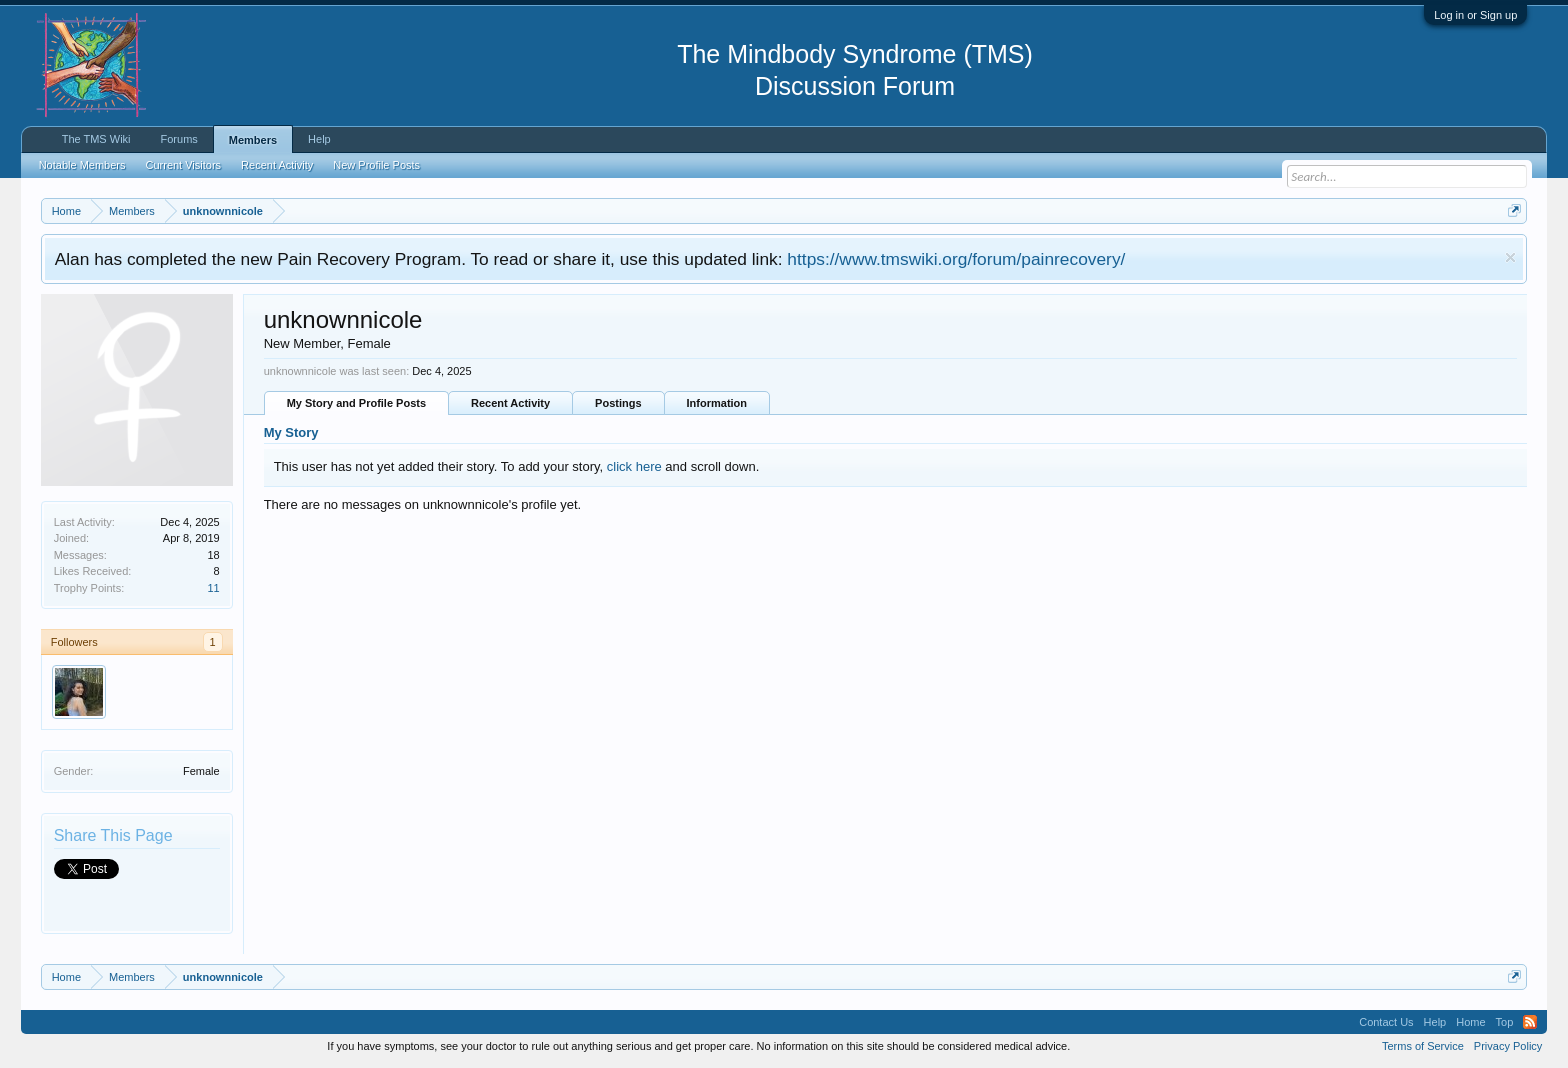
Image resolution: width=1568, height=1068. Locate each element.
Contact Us (1386, 1022)
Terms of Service (1423, 1046)
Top (1505, 1022)
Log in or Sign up (1475, 15)
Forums (179, 139)
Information (717, 403)
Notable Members (82, 165)
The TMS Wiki (96, 139)
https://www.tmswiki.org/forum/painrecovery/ (956, 259)
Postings (618, 403)
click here (634, 466)
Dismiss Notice (1510, 257)
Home (1470, 1022)
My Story (291, 432)
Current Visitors (184, 165)
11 (213, 588)
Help (319, 139)
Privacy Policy (1508, 1046)
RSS (1530, 1022)
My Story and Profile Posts (356, 403)
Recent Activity (510, 403)
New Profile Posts (376, 165)
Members (253, 140)
